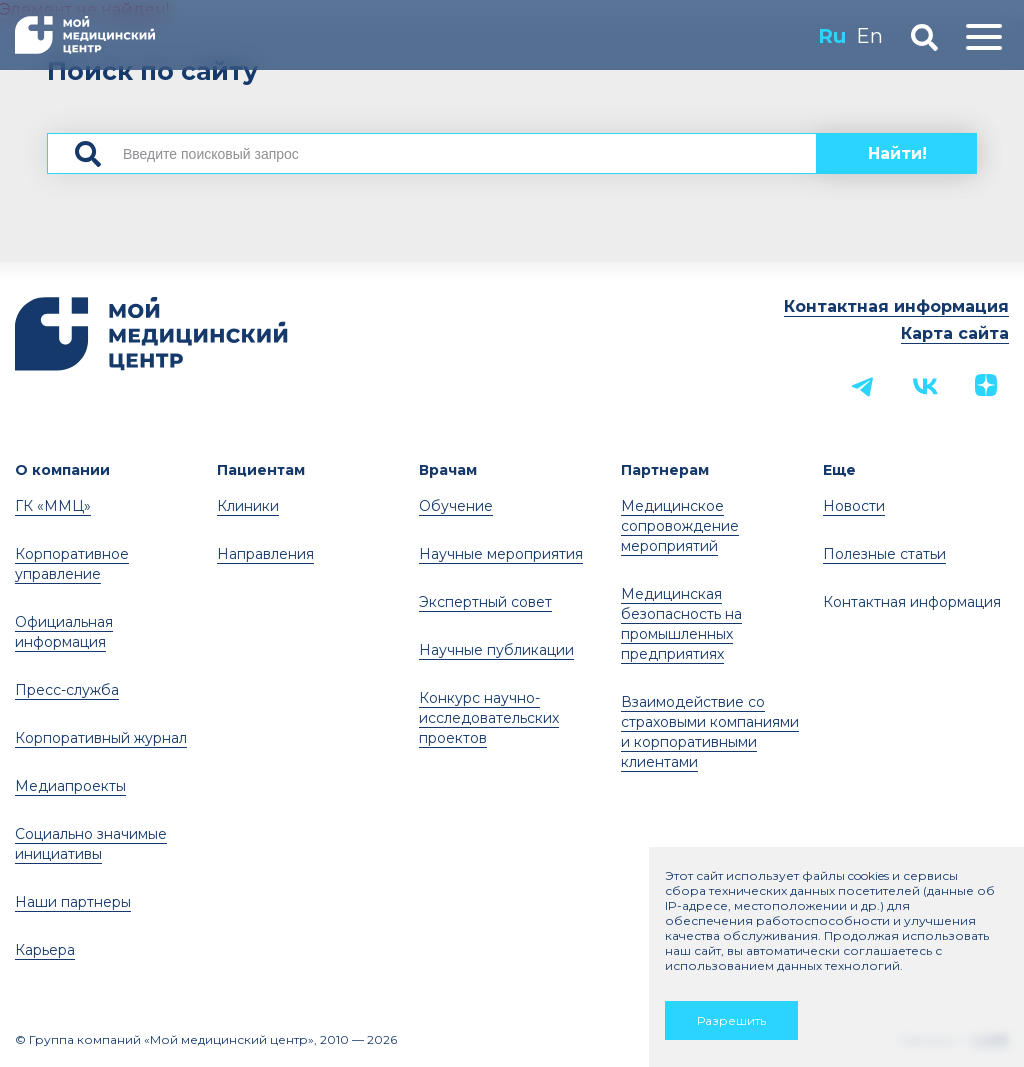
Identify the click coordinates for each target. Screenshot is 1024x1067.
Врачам (448, 470)
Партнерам (665, 470)
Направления (265, 554)
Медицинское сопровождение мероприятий (680, 526)
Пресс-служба (67, 690)
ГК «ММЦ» (53, 506)
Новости (854, 506)
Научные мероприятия (501, 554)
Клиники (248, 506)
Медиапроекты (70, 786)
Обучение (456, 506)
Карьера (45, 950)
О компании (62, 470)
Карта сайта (955, 333)
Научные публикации (496, 650)
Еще (839, 470)
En (869, 36)
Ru (832, 36)
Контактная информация (896, 306)
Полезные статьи (884, 554)
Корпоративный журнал (101, 738)
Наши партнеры (73, 902)
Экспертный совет (485, 602)
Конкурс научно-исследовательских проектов (489, 718)
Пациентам (261, 470)
